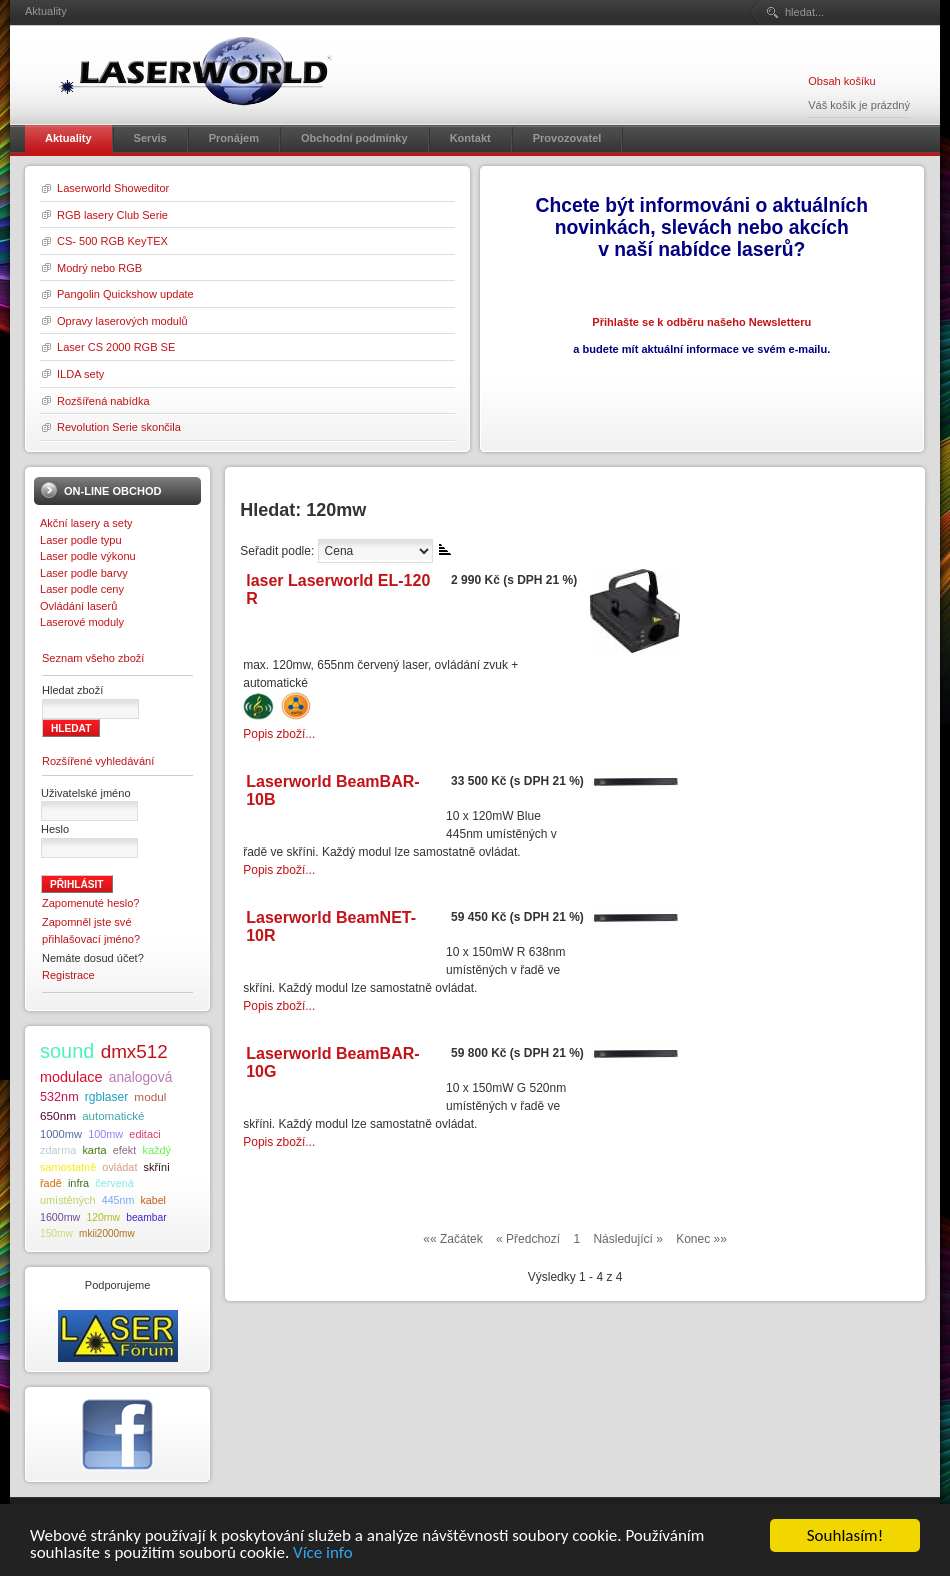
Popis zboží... (279, 734)
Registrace (68, 975)
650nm (58, 1115)
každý (156, 1150)
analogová (141, 1077)
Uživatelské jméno (86, 793)
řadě (51, 1183)
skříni (157, 1167)
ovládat (119, 1167)
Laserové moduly (82, 622)
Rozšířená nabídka (103, 401)
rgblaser (106, 1097)
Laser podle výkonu (88, 556)
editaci (144, 1134)
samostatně (68, 1167)
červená (114, 1183)
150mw (56, 1233)
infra (78, 1183)
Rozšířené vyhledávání (98, 761)
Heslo (55, 829)
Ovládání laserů (78, 606)
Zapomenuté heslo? (91, 903)
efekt (125, 1150)
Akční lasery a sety (86, 523)
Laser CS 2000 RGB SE (116, 347)
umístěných (68, 1200)
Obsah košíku (841, 81)
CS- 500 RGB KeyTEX (112, 241)
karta (94, 1150)
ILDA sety (80, 374)
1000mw (61, 1134)
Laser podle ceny (82, 589)
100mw (105, 1134)
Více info (323, 1553)
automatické (113, 1116)
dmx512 (134, 1051)
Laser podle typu (81, 540)
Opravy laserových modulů (122, 321)
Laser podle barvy (84, 573)
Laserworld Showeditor (113, 188)
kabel (152, 1200)
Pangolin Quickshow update (125, 294)
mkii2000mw (107, 1233)
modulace (71, 1077)
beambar (146, 1217)
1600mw (60, 1217)
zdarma (58, 1150)
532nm (59, 1097)
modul (150, 1096)
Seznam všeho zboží (93, 658)
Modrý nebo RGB (99, 268)
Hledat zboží (72, 690)
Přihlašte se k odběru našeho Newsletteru (701, 322)
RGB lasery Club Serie (112, 215)
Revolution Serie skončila (119, 427)
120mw (103, 1217)
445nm (118, 1200)
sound (67, 1051)
